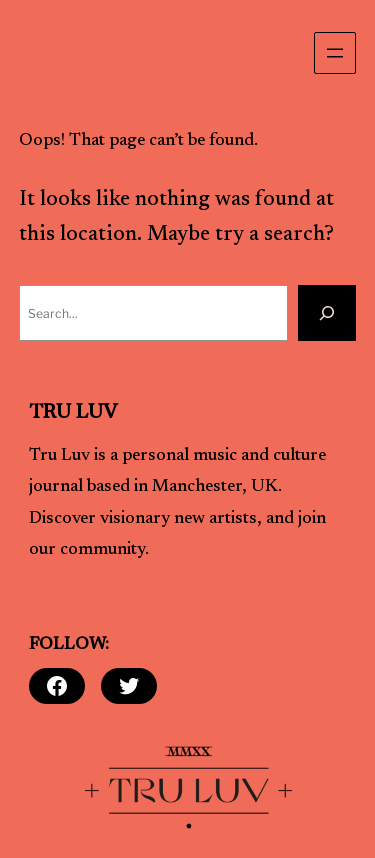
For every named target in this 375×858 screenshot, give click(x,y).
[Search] (327, 313)
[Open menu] (335, 53)
